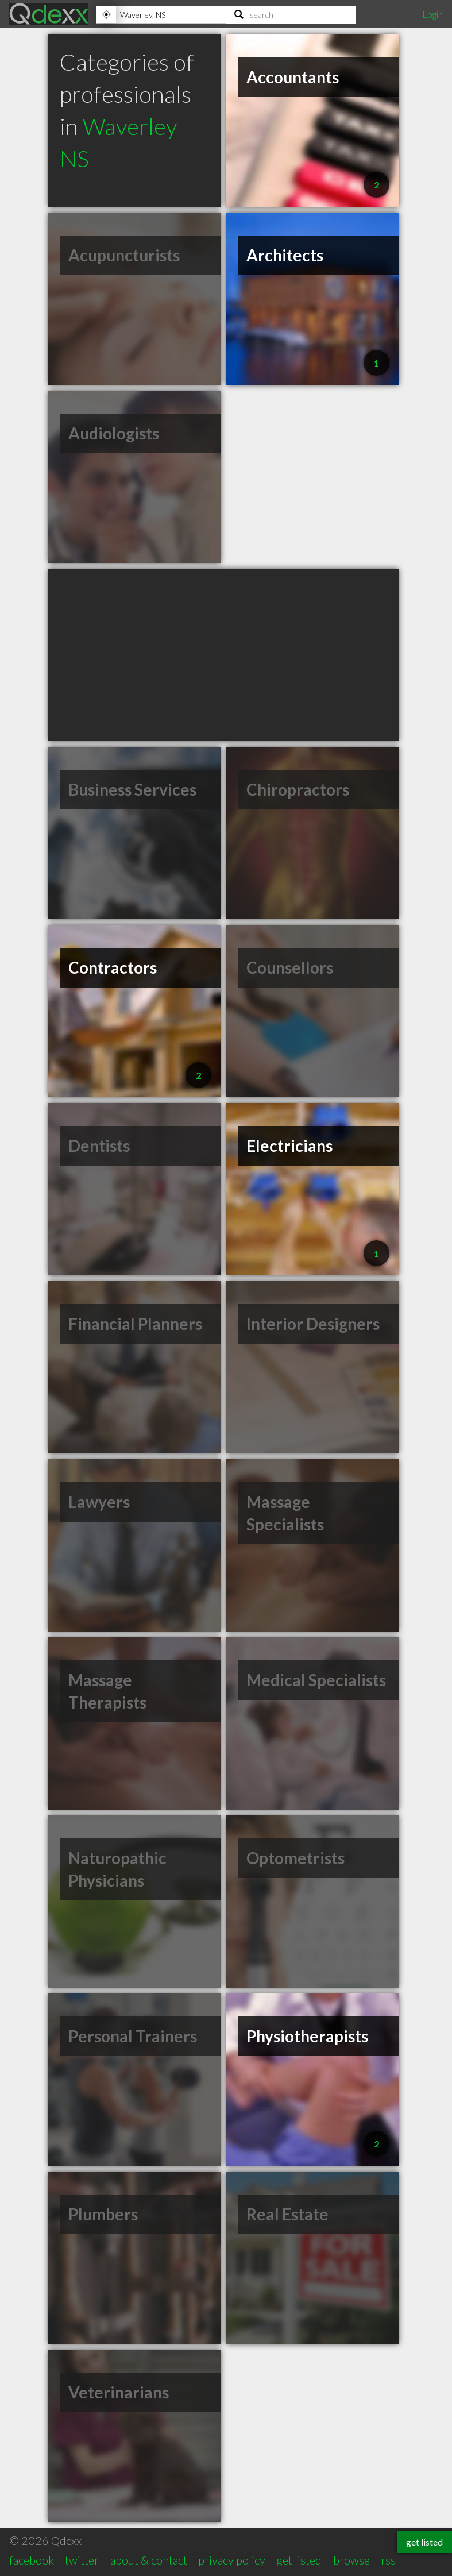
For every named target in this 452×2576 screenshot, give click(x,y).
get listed (299, 2560)
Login (432, 14)
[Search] (291, 14)
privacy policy (231, 2560)
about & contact (148, 2560)
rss (388, 2560)
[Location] (161, 14)
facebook (31, 2560)
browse (351, 2560)
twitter (82, 2560)
